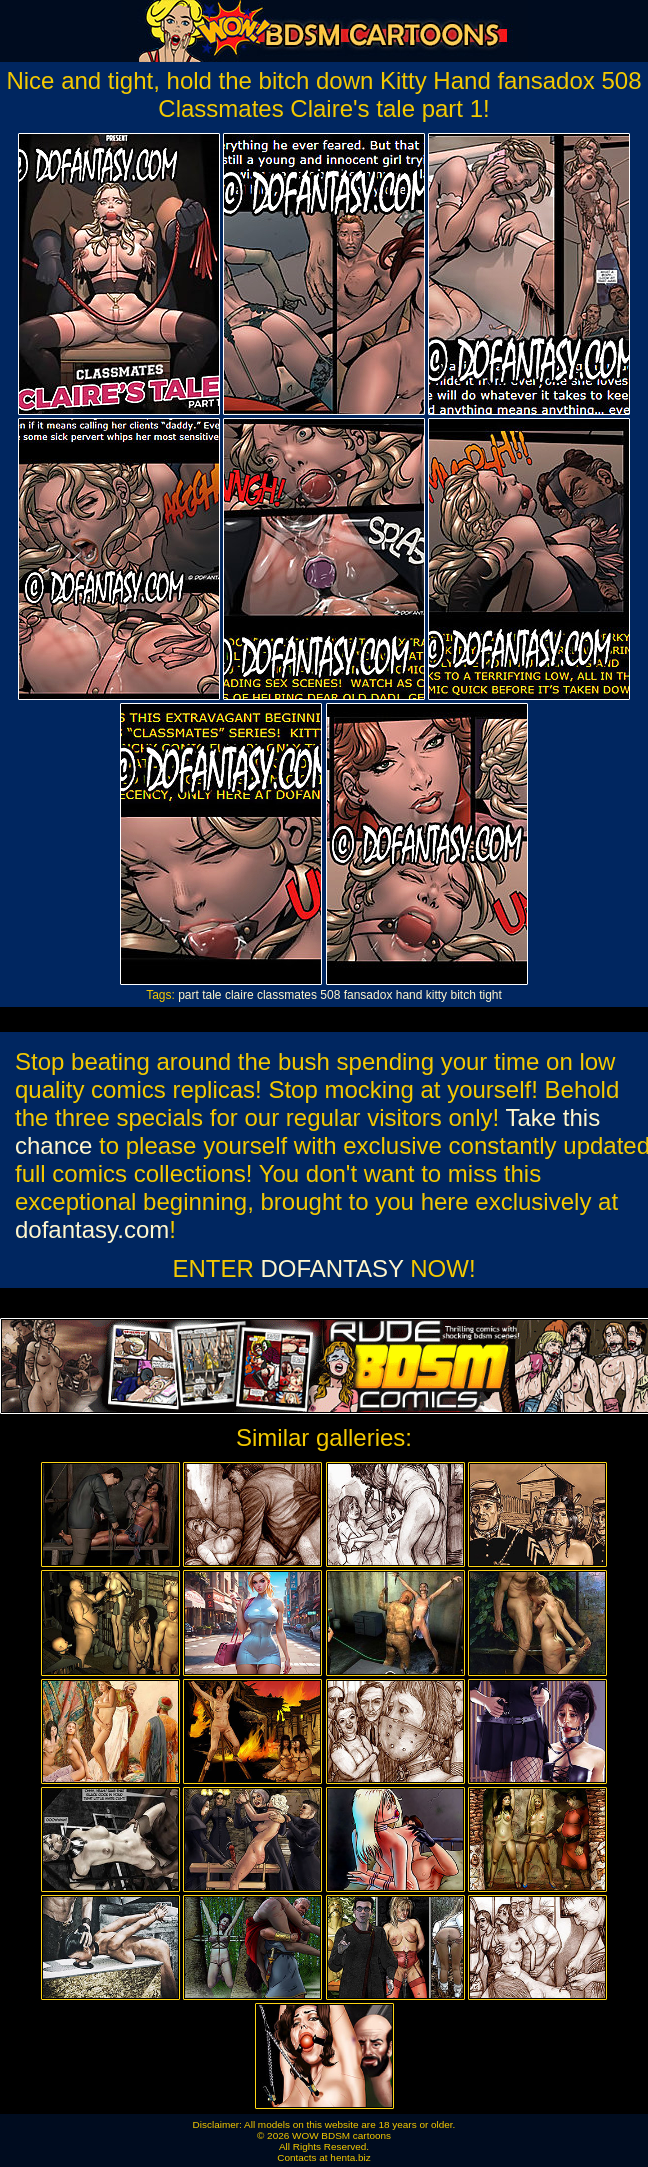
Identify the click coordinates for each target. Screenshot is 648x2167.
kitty (436, 995)
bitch (462, 995)
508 (330, 995)
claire (239, 995)
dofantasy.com (92, 1229)
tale (211, 995)
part (188, 995)
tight (490, 995)
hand (409, 995)
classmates (287, 995)
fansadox (368, 995)
